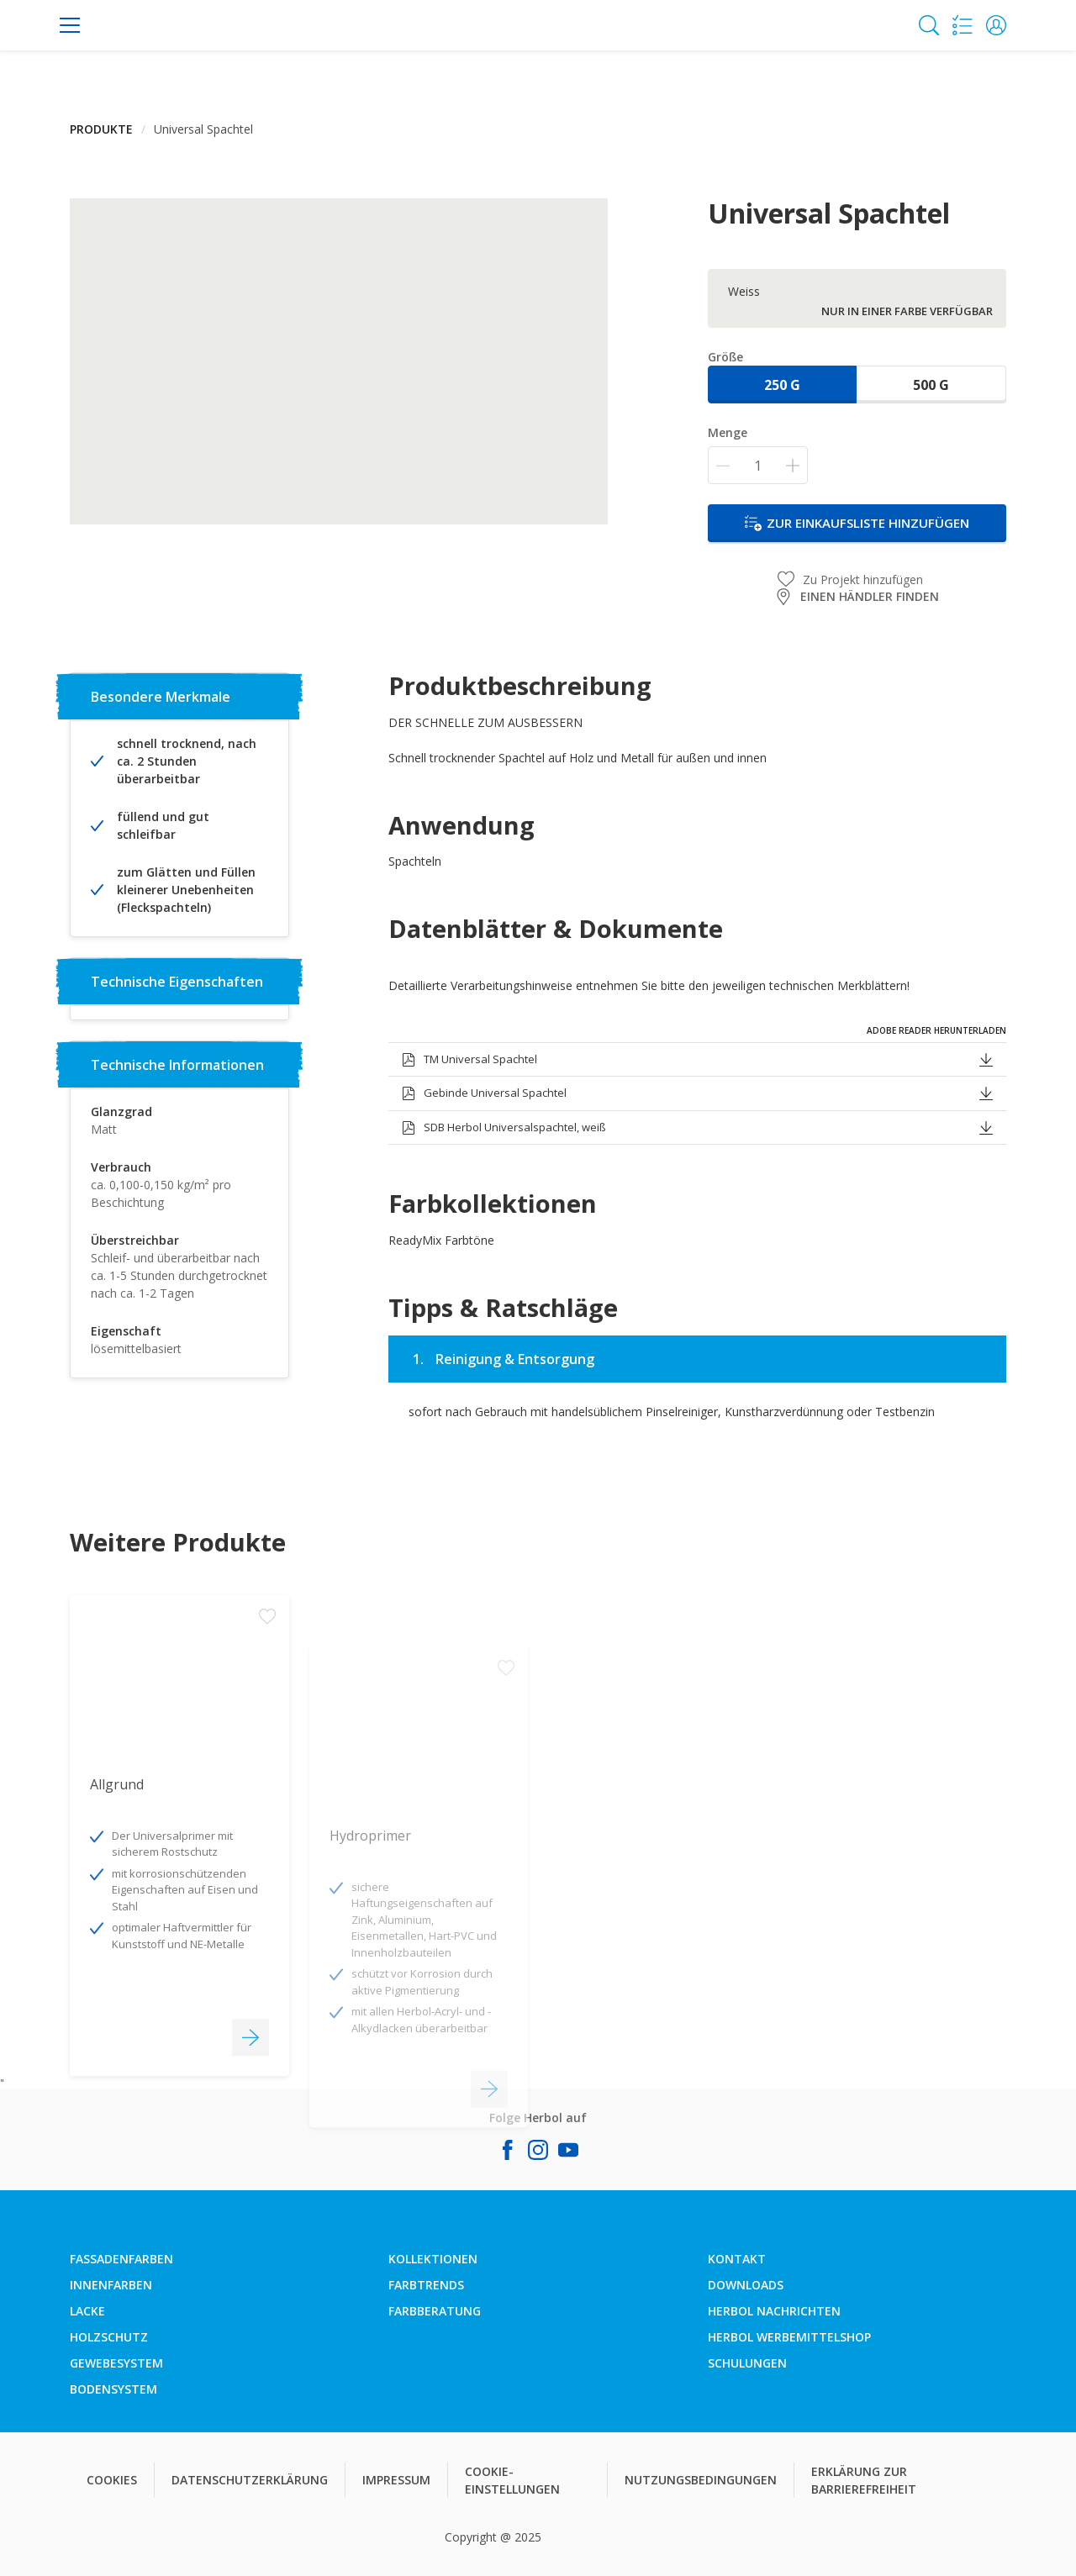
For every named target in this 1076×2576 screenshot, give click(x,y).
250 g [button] (782, 385)
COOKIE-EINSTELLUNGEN (512, 2480)
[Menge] (758, 465)
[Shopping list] (962, 25)
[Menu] (70, 25)
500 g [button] (931, 385)
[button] (996, 25)
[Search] (929, 25)
